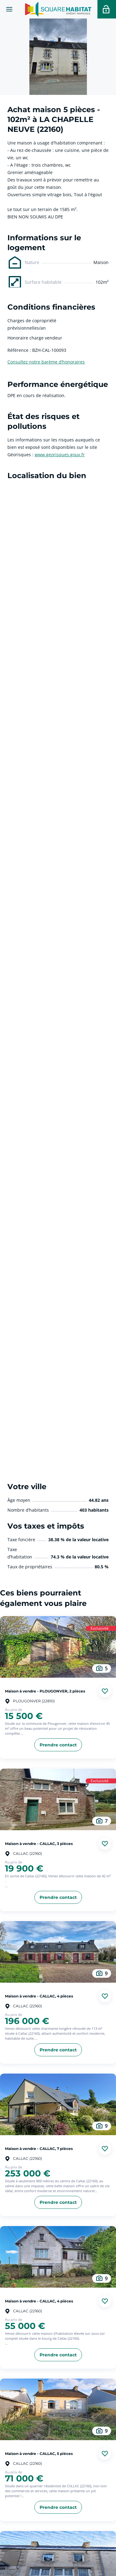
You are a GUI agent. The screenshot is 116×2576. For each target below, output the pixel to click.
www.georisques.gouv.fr (60, 454)
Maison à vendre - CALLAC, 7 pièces (39, 2148)
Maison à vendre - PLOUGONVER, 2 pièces (45, 1691)
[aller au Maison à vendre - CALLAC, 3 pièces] (58, 1799)
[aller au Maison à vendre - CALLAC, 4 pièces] (58, 1952)
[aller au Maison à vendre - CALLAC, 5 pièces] (58, 2409)
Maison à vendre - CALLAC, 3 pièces (39, 1843)
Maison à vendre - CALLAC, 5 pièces (39, 2453)
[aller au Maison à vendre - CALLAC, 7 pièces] (58, 2104)
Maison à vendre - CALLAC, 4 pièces (39, 1996)
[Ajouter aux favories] (105, 1691)
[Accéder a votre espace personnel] (106, 9)
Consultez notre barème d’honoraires (46, 362)
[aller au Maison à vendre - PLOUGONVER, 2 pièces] (58, 1647)
